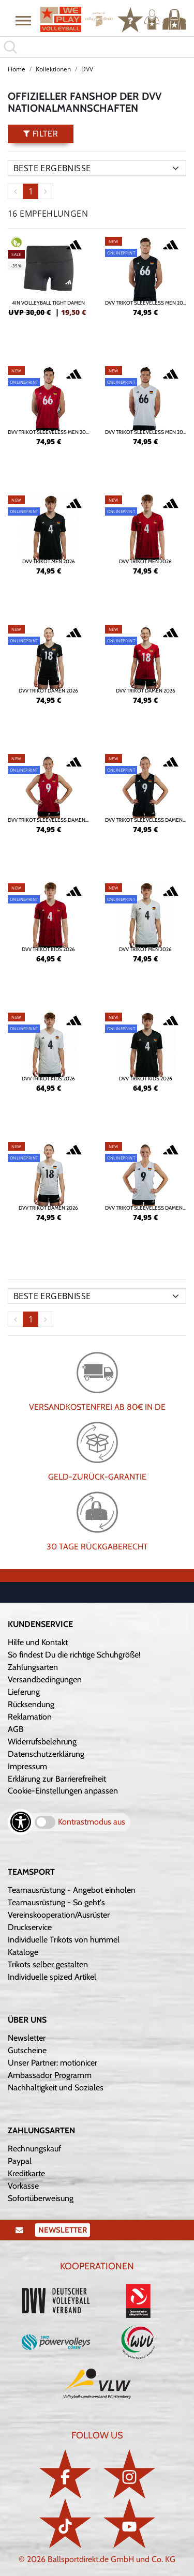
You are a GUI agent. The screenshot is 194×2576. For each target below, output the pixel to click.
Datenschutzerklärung (46, 1754)
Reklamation (30, 1717)
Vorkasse (23, 2186)
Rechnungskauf (34, 2148)
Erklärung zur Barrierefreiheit (57, 1779)
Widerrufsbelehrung (42, 1741)
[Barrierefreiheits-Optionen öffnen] (21, 1822)
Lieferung (24, 1692)
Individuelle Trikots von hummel (64, 1940)
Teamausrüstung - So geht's (56, 1902)
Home (16, 69)
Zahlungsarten (33, 1667)
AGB (16, 1729)
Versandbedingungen (45, 1679)
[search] (97, 47)
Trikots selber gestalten (48, 1964)
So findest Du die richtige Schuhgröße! (74, 1655)
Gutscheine (27, 2050)
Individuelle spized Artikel (52, 1977)
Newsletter (27, 2038)
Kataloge (23, 1952)
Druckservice (30, 1927)
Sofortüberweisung (40, 2198)
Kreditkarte (26, 2173)
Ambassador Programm (50, 2075)
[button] (23, 20)
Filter (40, 134)
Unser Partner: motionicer (52, 2063)
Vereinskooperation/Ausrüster (59, 1915)
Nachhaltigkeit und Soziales (55, 2087)
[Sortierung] (97, 168)
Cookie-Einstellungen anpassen (63, 1791)
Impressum (27, 1766)
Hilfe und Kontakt (38, 1642)
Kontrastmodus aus (91, 1822)
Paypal (20, 2161)
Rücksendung (31, 1704)
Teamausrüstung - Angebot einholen (72, 1890)
